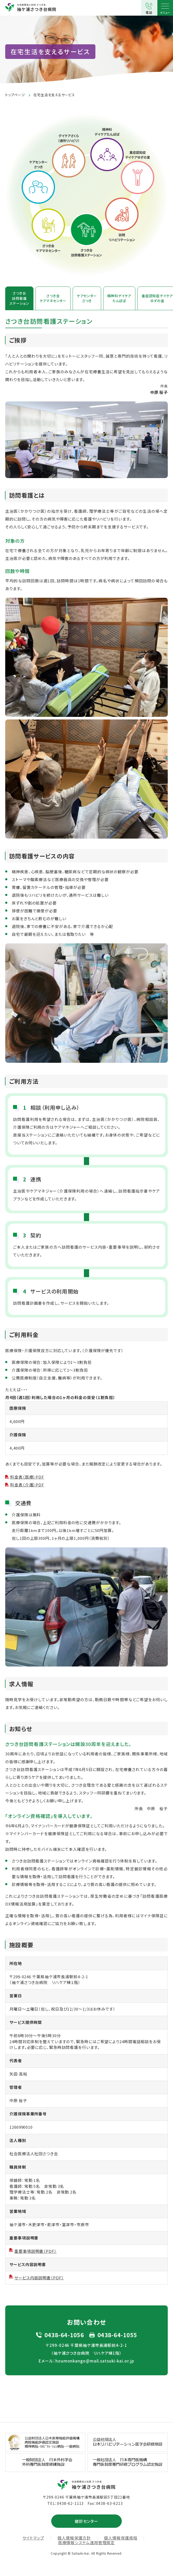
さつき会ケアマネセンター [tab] (53, 298)
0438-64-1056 (64, 2335)
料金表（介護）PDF (27, 1484)
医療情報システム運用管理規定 (86, 2542)
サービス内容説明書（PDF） (39, 2277)
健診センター (86, 2521)
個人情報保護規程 (120, 2538)
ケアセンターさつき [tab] (87, 298)
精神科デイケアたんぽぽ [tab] (119, 298)
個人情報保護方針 (74, 2538)
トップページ (15, 94)
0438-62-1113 (70, 2503)
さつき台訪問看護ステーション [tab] (19, 298)
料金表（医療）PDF (27, 1477)
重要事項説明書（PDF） (35, 2251)
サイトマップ (33, 2538)
